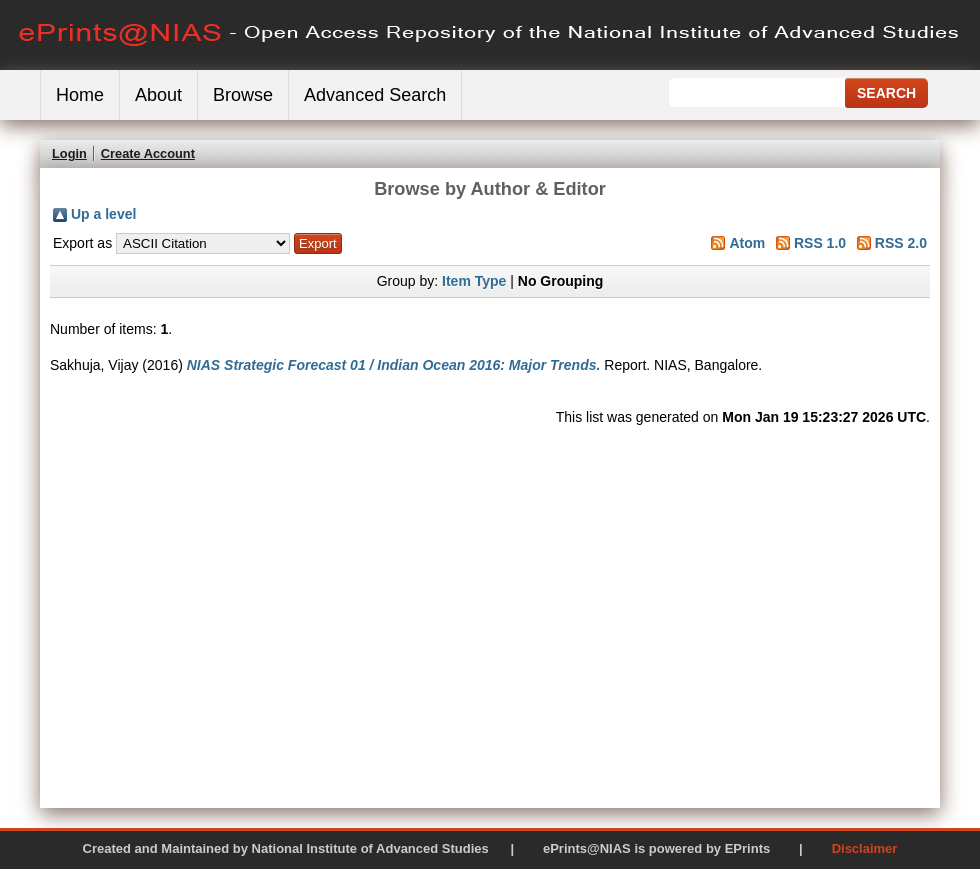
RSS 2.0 (901, 243)
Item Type (474, 281)
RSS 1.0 (820, 243)
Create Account (148, 153)
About (158, 95)
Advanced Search (375, 95)
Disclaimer (865, 848)
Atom (747, 243)
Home (80, 95)
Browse (243, 95)
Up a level (103, 214)
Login (69, 153)
